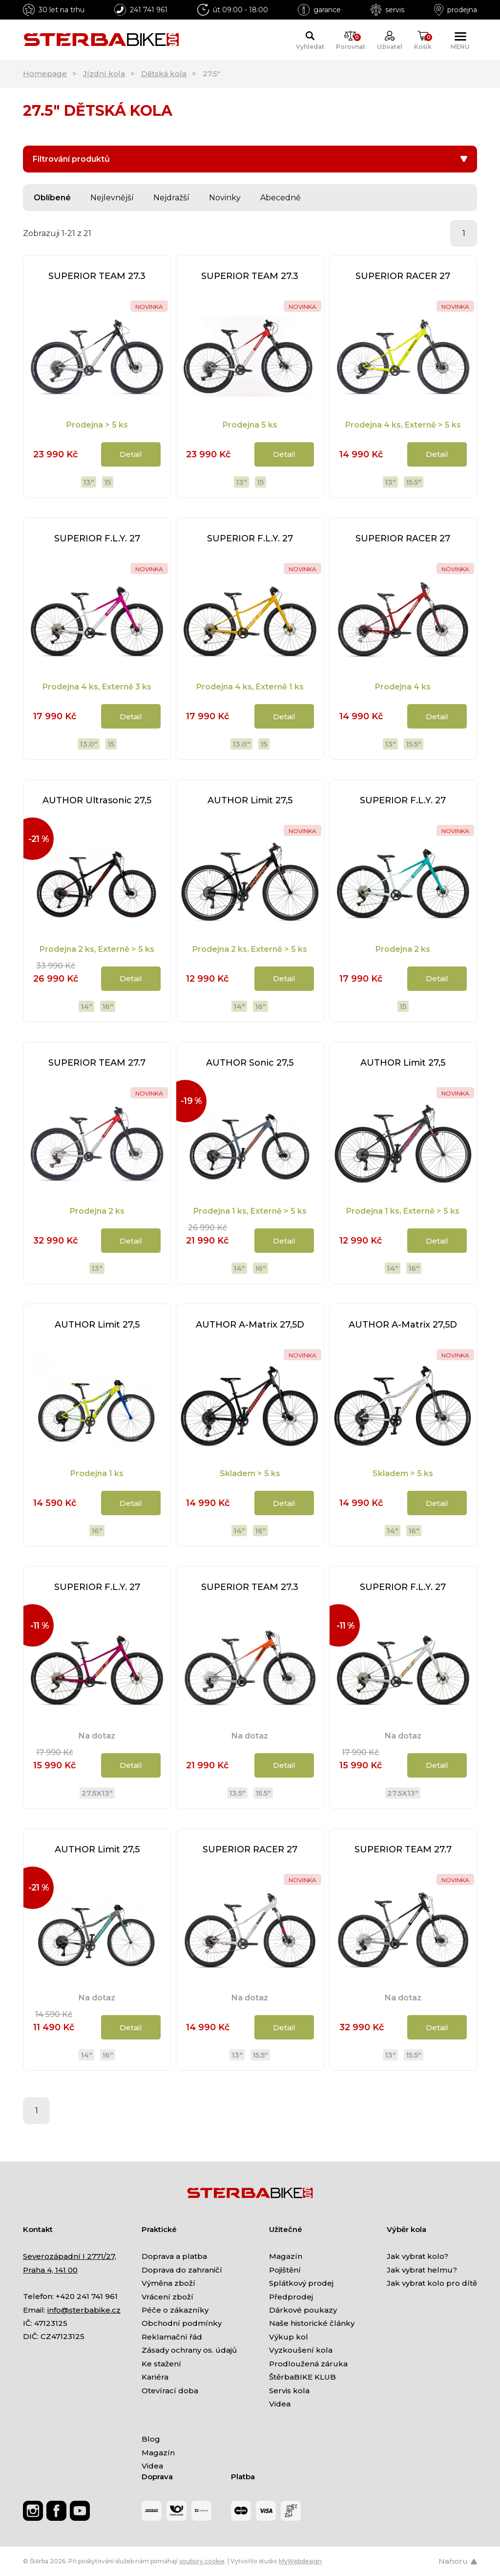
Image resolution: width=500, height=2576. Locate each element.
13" (88, 482)
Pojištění (285, 2270)
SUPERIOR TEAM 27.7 (97, 1062)
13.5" (237, 1793)
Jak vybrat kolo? (417, 2256)
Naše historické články (311, 2323)
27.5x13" (97, 1793)
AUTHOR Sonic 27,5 (249, 1062)
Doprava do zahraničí (182, 2270)
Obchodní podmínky (182, 2323)
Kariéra (155, 2377)
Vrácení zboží (167, 2296)
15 (107, 482)
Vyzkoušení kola (301, 2350)
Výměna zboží (168, 2283)
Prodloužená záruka (308, 2363)
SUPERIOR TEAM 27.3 (97, 276)
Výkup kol (288, 2336)
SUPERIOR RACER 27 (402, 276)
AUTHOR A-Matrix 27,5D (250, 1324)
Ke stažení (161, 2363)
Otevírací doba (170, 2390)
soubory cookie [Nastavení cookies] (202, 2561)
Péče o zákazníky (175, 2310)
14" (86, 1006)
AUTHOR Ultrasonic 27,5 (96, 800)
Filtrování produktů (250, 159)
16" (107, 1006)
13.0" (89, 744)
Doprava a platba (174, 2256)
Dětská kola (164, 73)
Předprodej (291, 2296)
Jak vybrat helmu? (422, 2270)
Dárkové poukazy (303, 2310)
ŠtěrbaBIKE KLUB (302, 2377)
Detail (131, 454)
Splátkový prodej (301, 2283)
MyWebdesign (300, 2561)
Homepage (45, 73)
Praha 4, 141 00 (50, 2270)
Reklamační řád (172, 2336)
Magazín (285, 2256)
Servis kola (289, 2390)
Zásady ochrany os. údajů (189, 2350)
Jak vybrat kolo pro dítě (432, 2283)
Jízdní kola (104, 73)
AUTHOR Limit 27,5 (250, 800)
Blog (151, 2439)
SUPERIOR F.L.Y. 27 (97, 538)
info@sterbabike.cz (84, 2310)
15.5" (413, 482)
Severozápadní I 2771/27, (69, 2256)
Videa (280, 2403)
